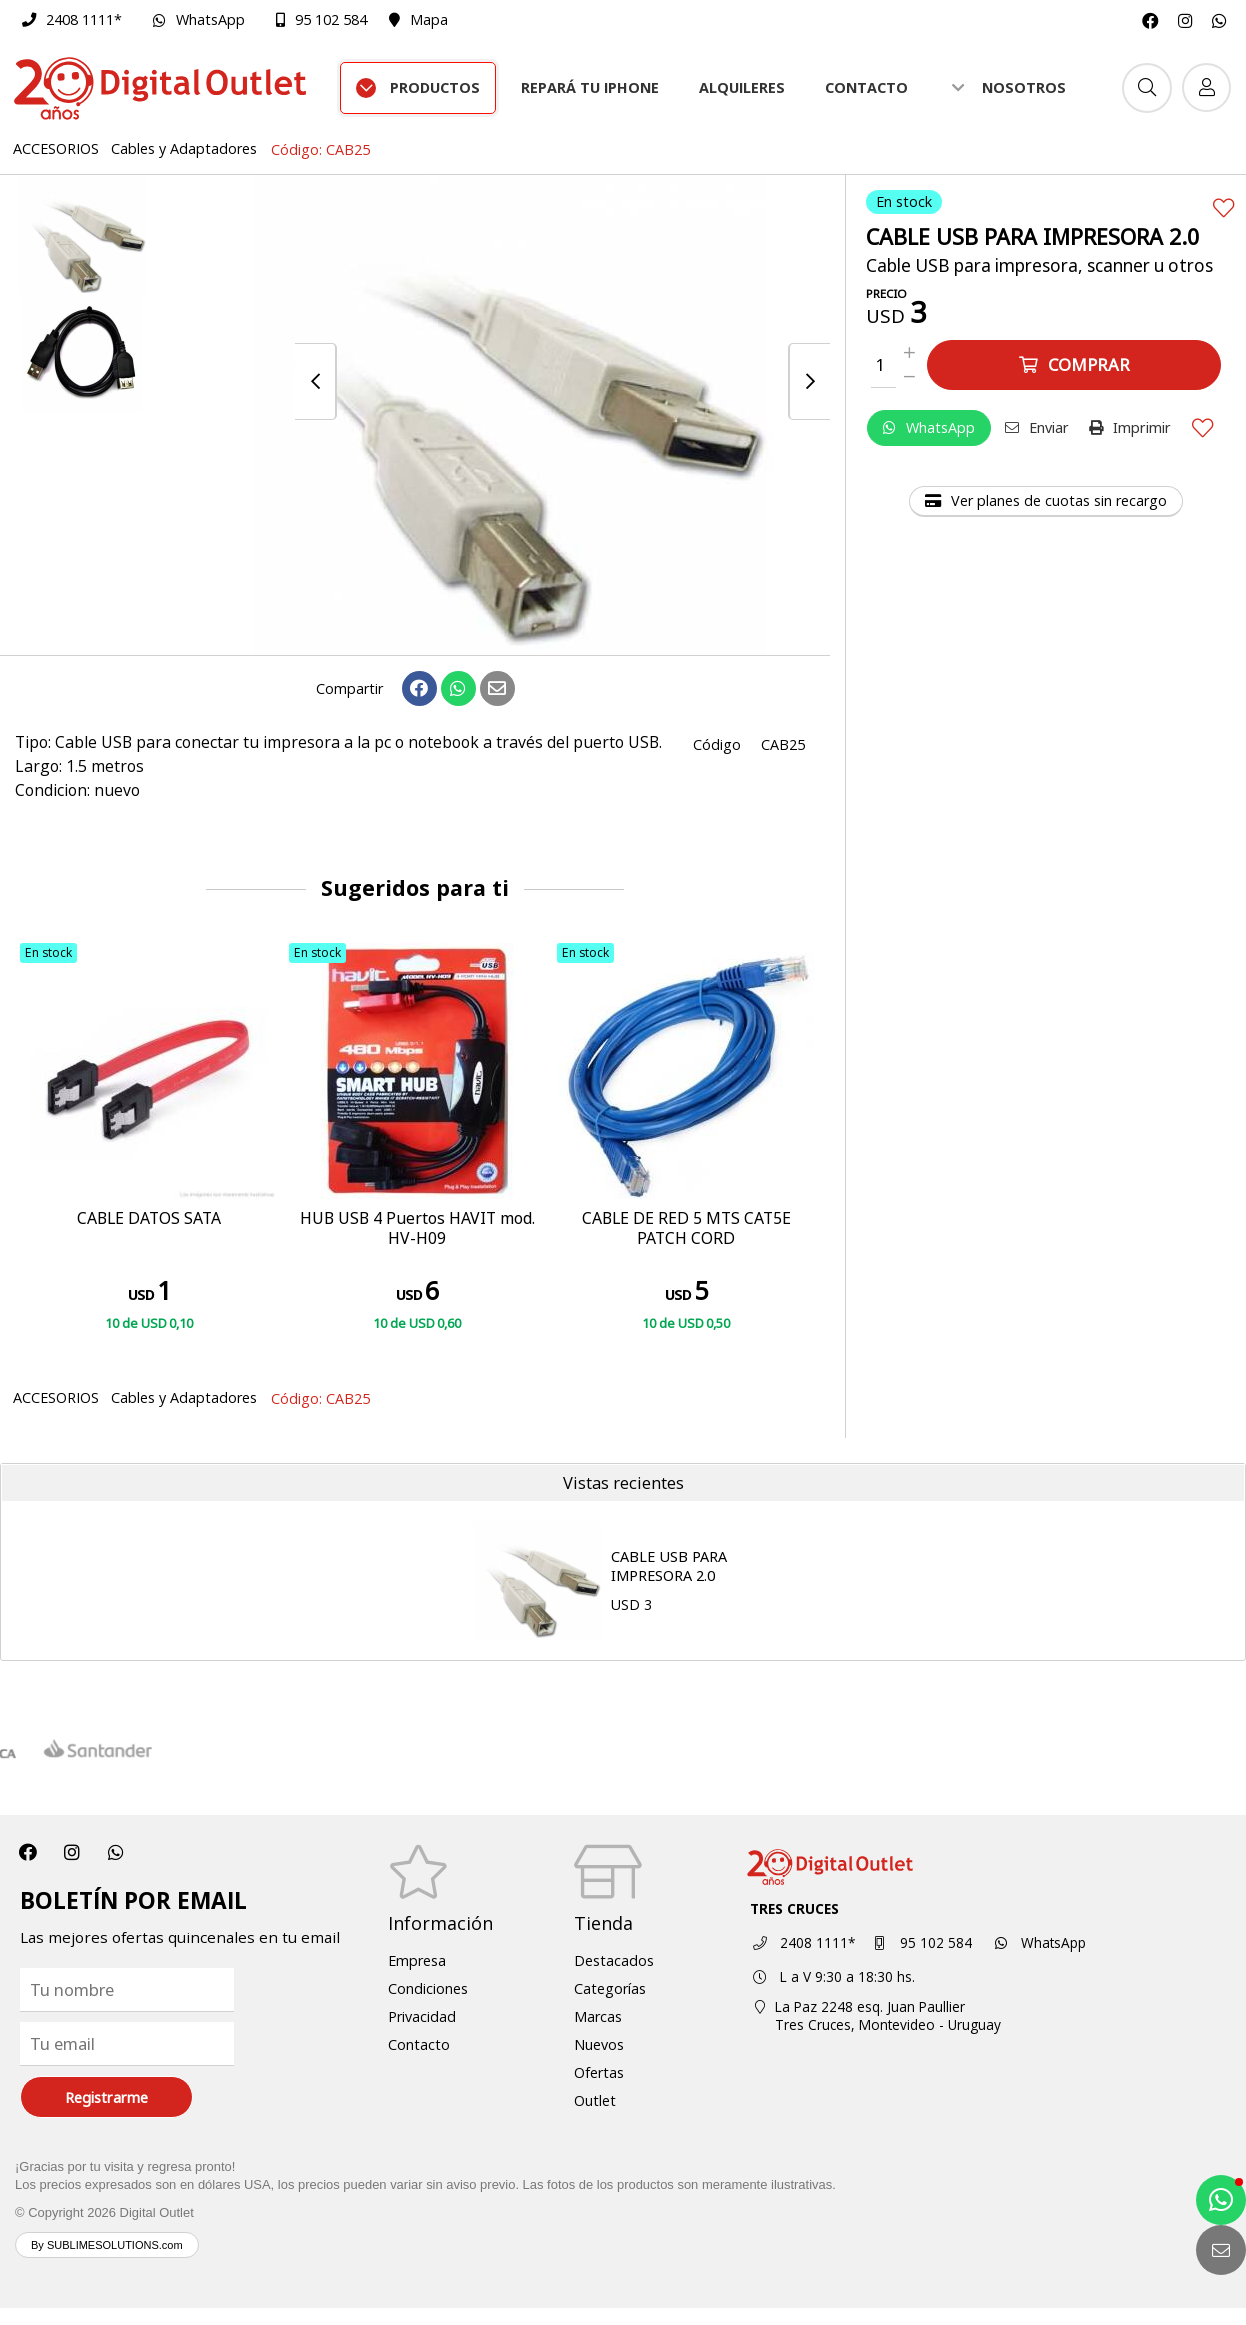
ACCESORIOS (56, 148)
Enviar (1037, 427)
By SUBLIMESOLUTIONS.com (107, 2245)
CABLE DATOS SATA (149, 1219)
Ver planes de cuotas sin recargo (1046, 500)
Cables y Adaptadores (184, 148)
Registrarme (106, 2097)
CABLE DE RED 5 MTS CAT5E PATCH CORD (686, 1229)
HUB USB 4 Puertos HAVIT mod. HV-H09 (417, 1229)
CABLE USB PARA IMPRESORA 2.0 (669, 1566)
